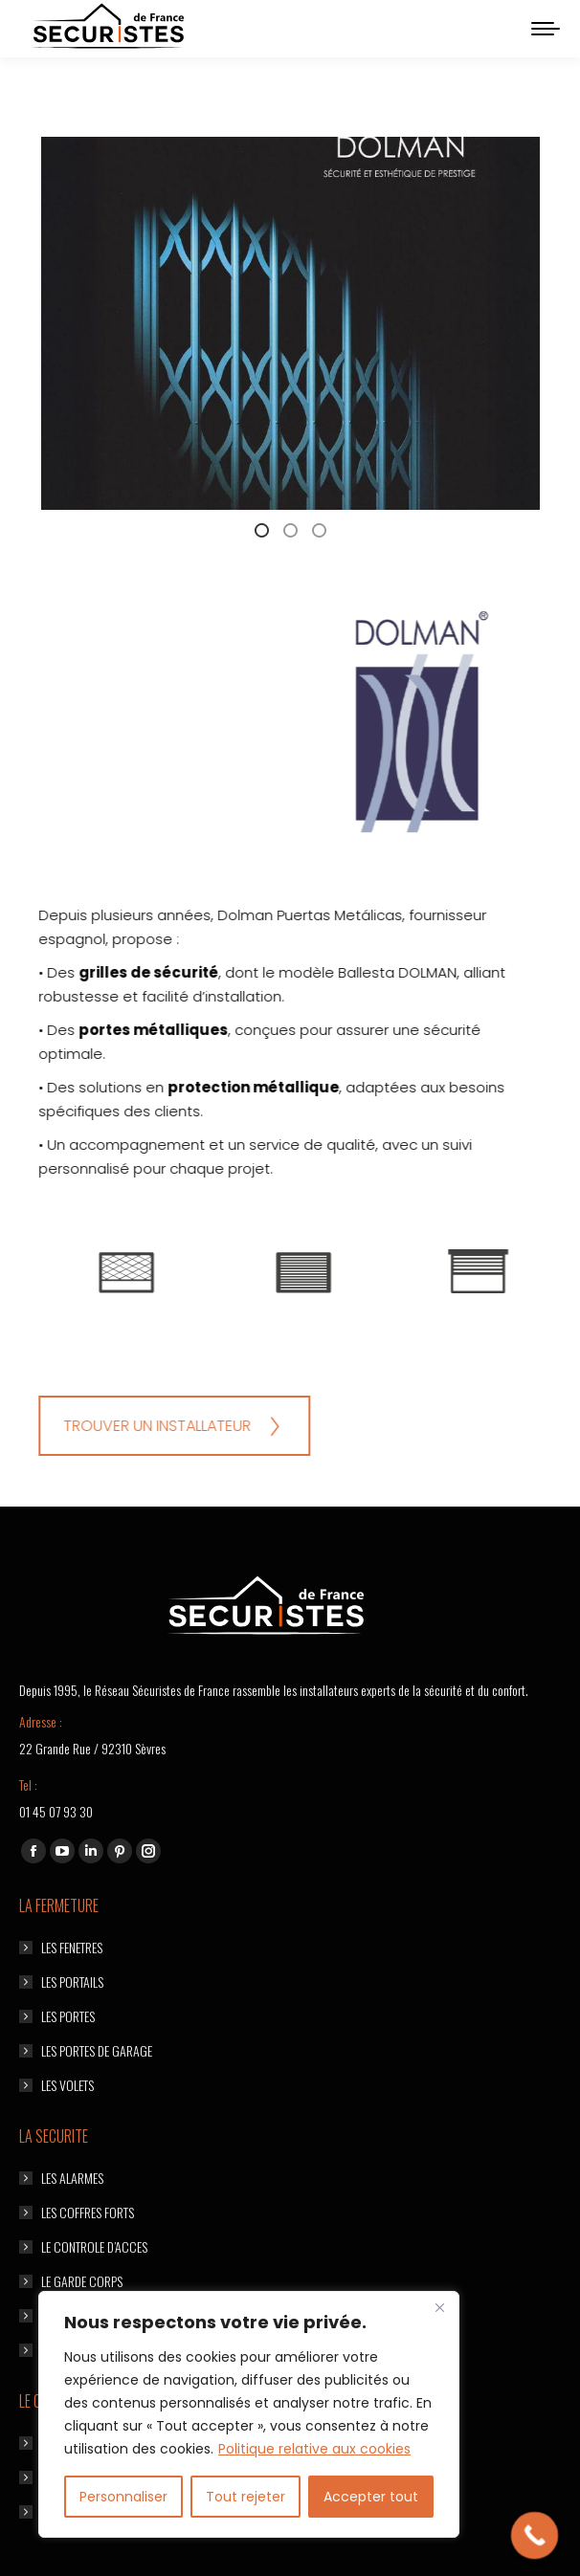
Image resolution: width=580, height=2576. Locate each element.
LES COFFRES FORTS (87, 2212)
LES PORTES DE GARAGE (96, 2050)
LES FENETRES (71, 1947)
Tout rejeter (245, 2496)
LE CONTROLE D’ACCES (94, 2246)
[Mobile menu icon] (545, 28)
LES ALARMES (72, 2178)
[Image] (499, 1271)
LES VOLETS (67, 2085)
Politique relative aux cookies (314, 2448)
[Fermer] (439, 2307)
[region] (248, 2414)
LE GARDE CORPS (82, 2281)
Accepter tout (370, 2496)
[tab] (126, 529)
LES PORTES (68, 2016)
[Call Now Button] (535, 2536)
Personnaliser (123, 2496)
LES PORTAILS (72, 1981)
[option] (501, 1271)
